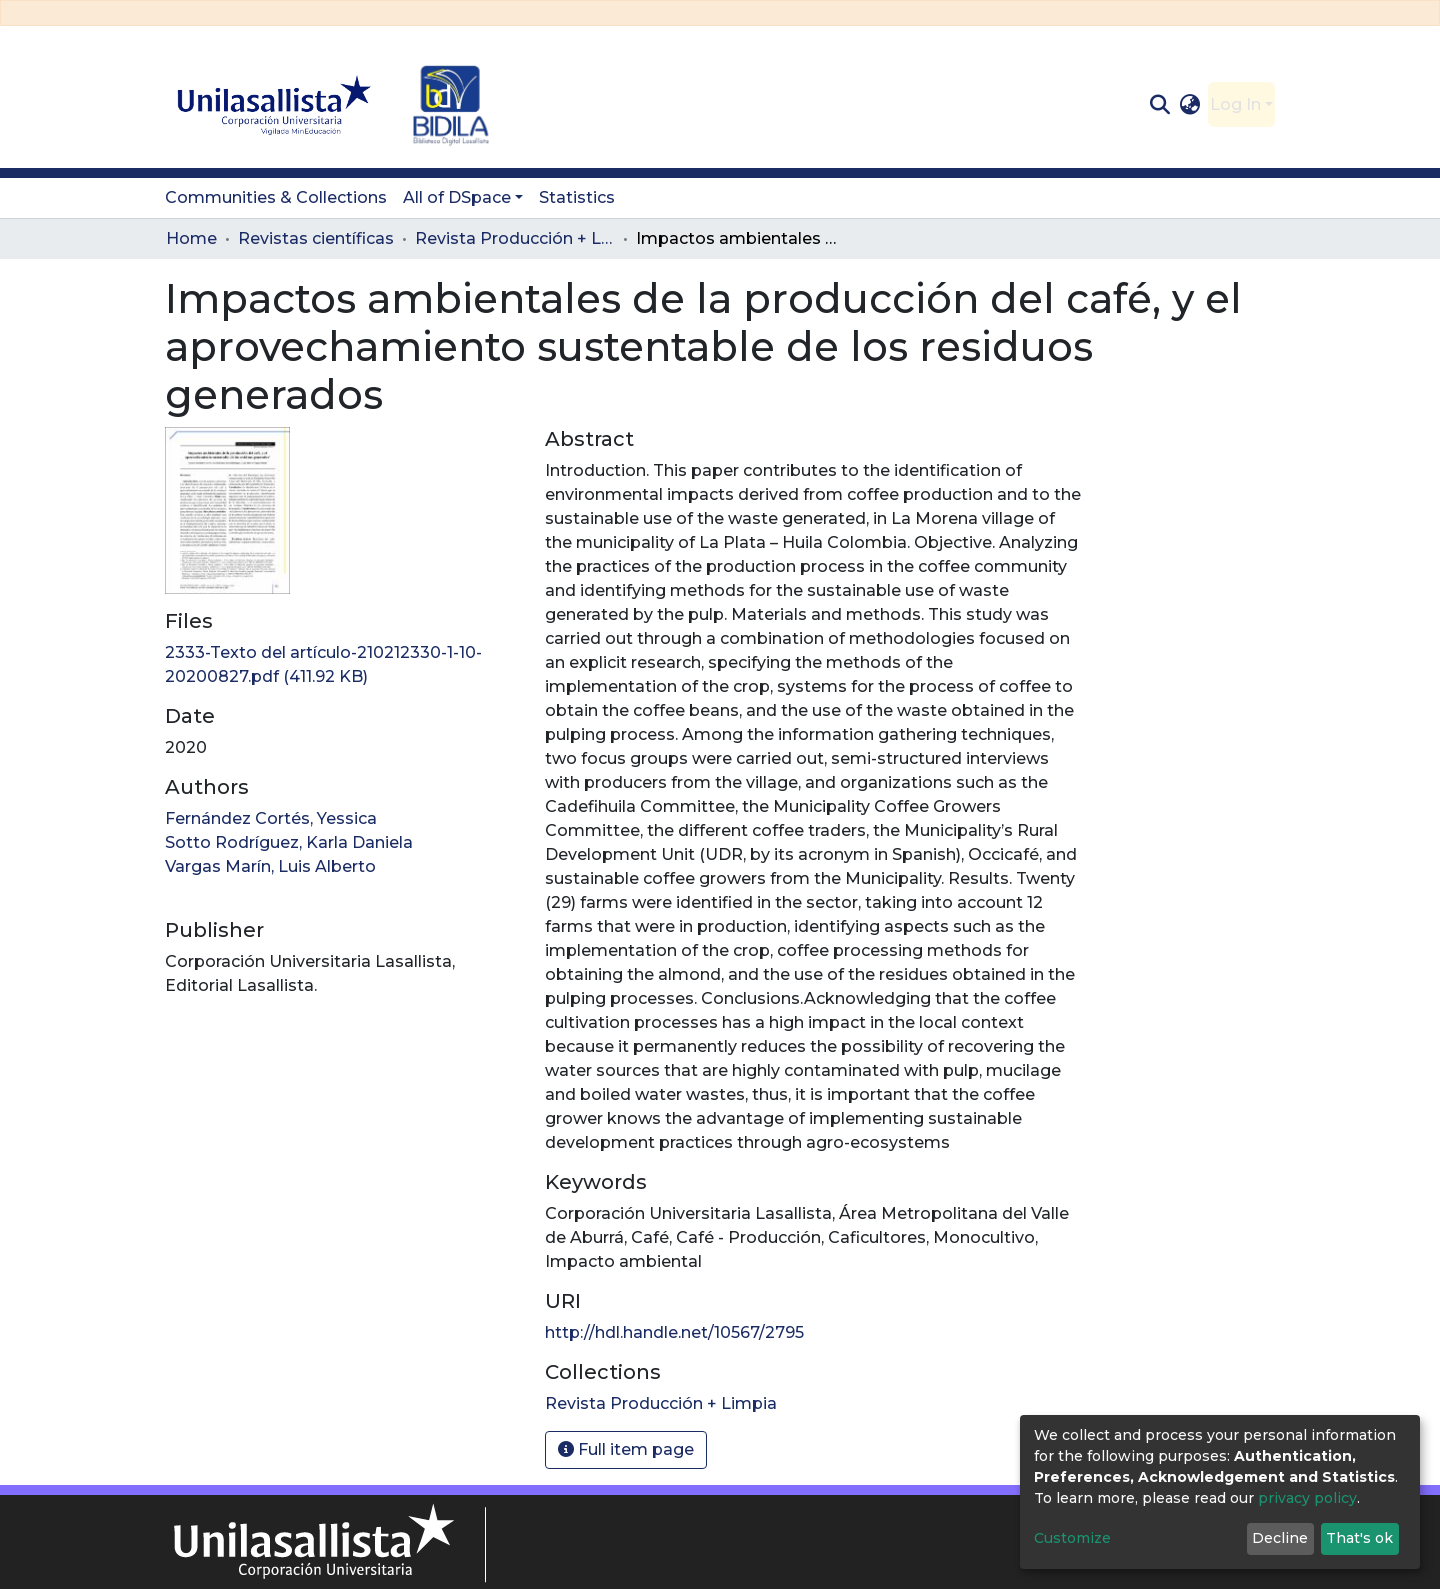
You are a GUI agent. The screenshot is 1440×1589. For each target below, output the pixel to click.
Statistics (577, 197)
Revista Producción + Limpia (515, 238)
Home (191, 238)
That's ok (1359, 1538)
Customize (1072, 1538)
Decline (1280, 1538)
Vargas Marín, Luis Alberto (270, 866)
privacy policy (1307, 1498)
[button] (1190, 105)
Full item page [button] (626, 1449)
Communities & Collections (276, 197)
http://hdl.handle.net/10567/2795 (674, 1332)
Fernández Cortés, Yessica (271, 818)
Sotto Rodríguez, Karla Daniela (289, 842)
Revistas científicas (316, 238)
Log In (1235, 104)
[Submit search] (1159, 105)
